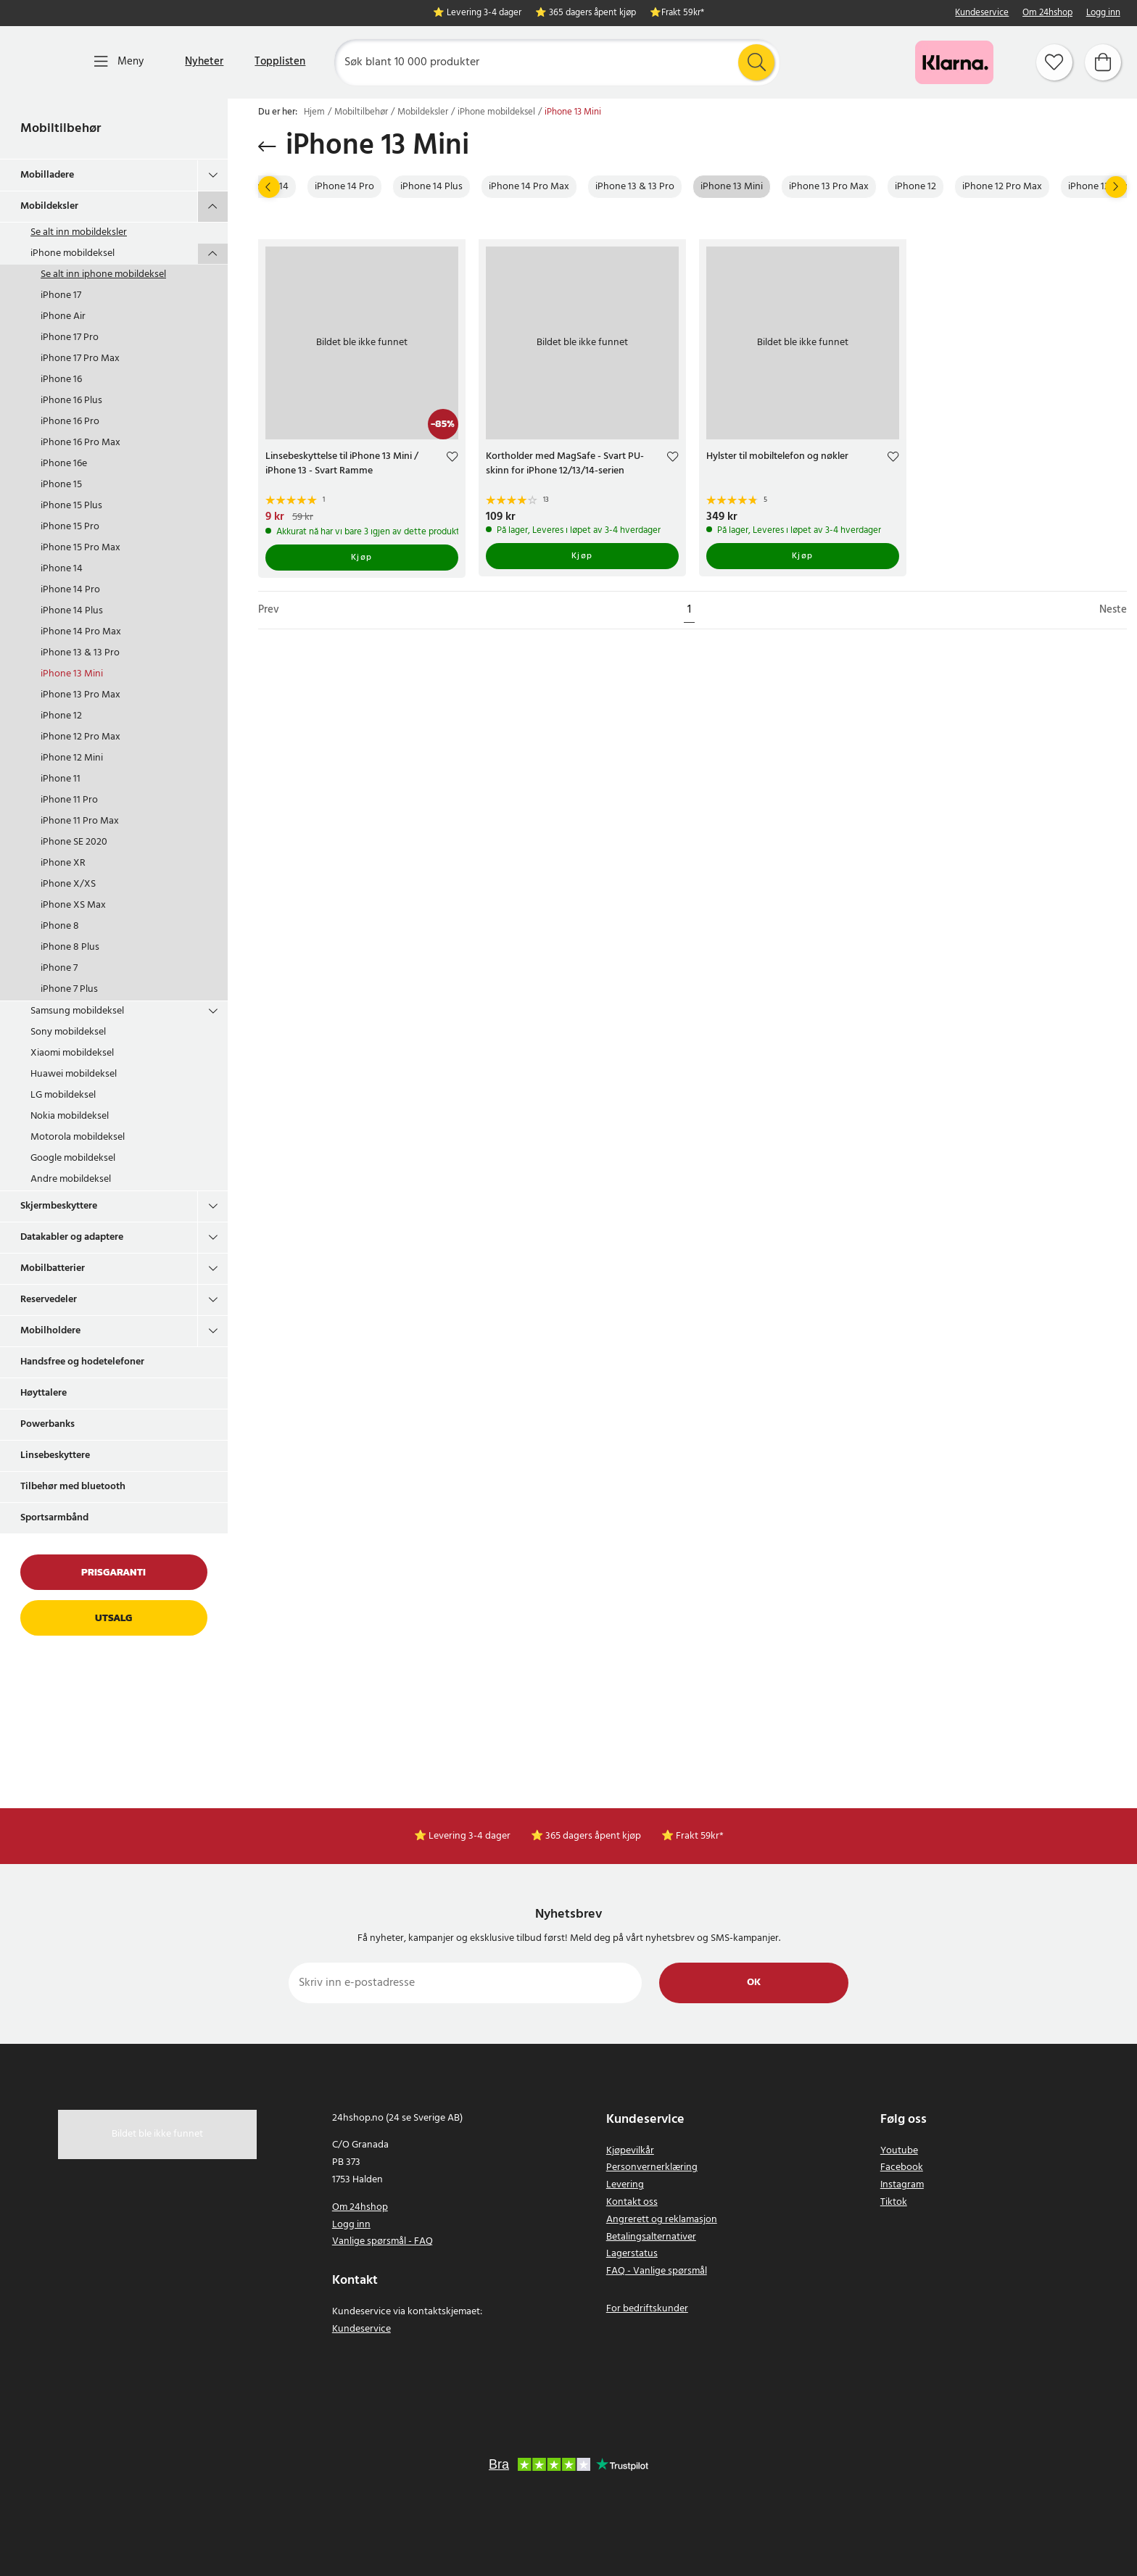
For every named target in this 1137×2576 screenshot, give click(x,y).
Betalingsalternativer (651, 2237)
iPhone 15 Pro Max (80, 547)
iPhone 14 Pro (70, 589)
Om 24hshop (1047, 13)
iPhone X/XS (68, 884)
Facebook (901, 2167)
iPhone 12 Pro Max (80, 737)
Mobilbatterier (52, 1268)
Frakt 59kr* (682, 13)
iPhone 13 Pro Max (80, 695)
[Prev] (269, 187)
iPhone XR (63, 863)
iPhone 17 (61, 295)
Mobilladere (47, 175)
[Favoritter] (1054, 62)
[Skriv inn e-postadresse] (465, 1983)
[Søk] (557, 62)
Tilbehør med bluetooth (72, 1486)
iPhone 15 (61, 484)
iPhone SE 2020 (74, 842)
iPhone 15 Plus (71, 505)
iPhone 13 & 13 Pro (80, 653)
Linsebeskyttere (55, 1455)
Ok (754, 1982)
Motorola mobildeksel (77, 1137)
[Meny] (119, 62)
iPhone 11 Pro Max (80, 821)
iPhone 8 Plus (70, 947)
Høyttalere (43, 1393)
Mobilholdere (50, 1330)
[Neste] (1116, 187)
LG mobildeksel (63, 1095)
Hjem (314, 112)
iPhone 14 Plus (72, 610)
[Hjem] (42, 62)
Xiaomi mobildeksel (72, 1053)
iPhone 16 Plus (71, 400)
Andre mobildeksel (70, 1179)
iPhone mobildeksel (72, 253)
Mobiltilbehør (60, 128)
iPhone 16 (61, 379)
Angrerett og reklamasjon (661, 2219)
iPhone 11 (60, 779)
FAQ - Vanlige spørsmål (656, 2271)
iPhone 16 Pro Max (80, 442)
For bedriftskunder (647, 2308)
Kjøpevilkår (630, 2150)
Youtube (899, 2150)
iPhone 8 (60, 926)
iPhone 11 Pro (69, 800)
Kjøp (362, 557)
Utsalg (113, 1617)
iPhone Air (63, 316)
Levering (625, 2185)
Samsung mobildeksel (77, 1011)
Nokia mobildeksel (69, 1116)
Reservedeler (48, 1299)
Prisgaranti (113, 1572)
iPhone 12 (61, 716)
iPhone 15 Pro (70, 526)
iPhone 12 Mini (72, 758)
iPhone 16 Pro (70, 421)
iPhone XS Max (73, 905)
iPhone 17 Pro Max (80, 358)
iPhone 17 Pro (70, 337)
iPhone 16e (64, 463)
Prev (268, 610)
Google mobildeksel (72, 1158)
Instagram (902, 2185)
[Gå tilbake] (267, 146)
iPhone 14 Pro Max (81, 632)
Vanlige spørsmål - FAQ (382, 2241)
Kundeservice (982, 13)
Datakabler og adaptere (71, 1237)
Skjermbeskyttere (58, 1206)
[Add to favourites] (452, 459)
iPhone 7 (59, 968)
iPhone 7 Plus (69, 989)
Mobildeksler (49, 206)
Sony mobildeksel (68, 1032)
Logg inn (1103, 13)
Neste (1113, 610)
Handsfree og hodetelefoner (82, 1362)
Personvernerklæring (652, 2167)
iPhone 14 (62, 568)
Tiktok (893, 2202)
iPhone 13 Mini (72, 674)
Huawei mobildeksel (73, 1074)
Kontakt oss (632, 2202)
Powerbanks (47, 1424)
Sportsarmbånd (54, 1517)
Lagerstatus (632, 2253)
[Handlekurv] (1103, 62)
